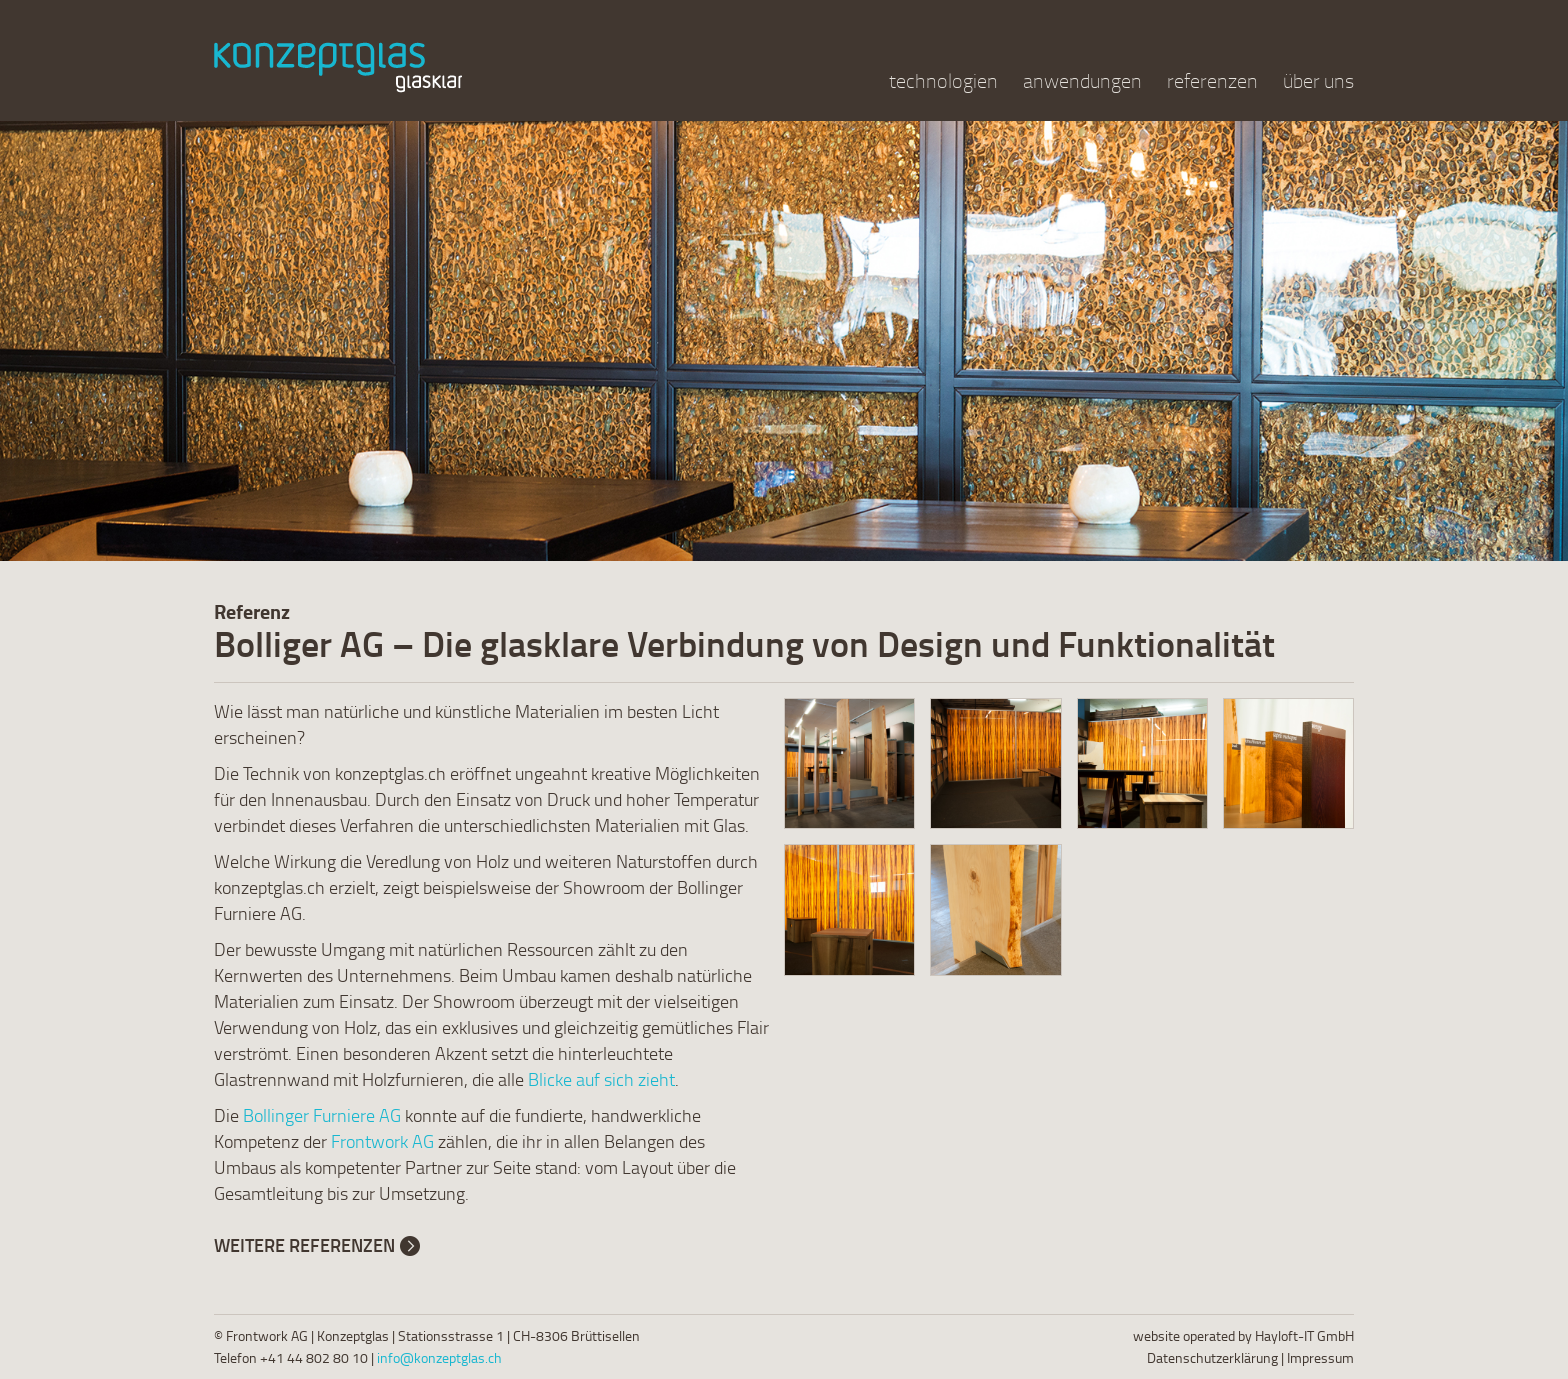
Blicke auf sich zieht (601, 1079)
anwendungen (1082, 80)
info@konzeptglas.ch (439, 1357)
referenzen (1212, 80)
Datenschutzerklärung (1212, 1357)
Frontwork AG (382, 1141)
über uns (1318, 80)
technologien (943, 80)
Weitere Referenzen (304, 1245)
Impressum (1320, 1357)
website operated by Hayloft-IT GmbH (1243, 1335)
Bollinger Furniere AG (322, 1115)
